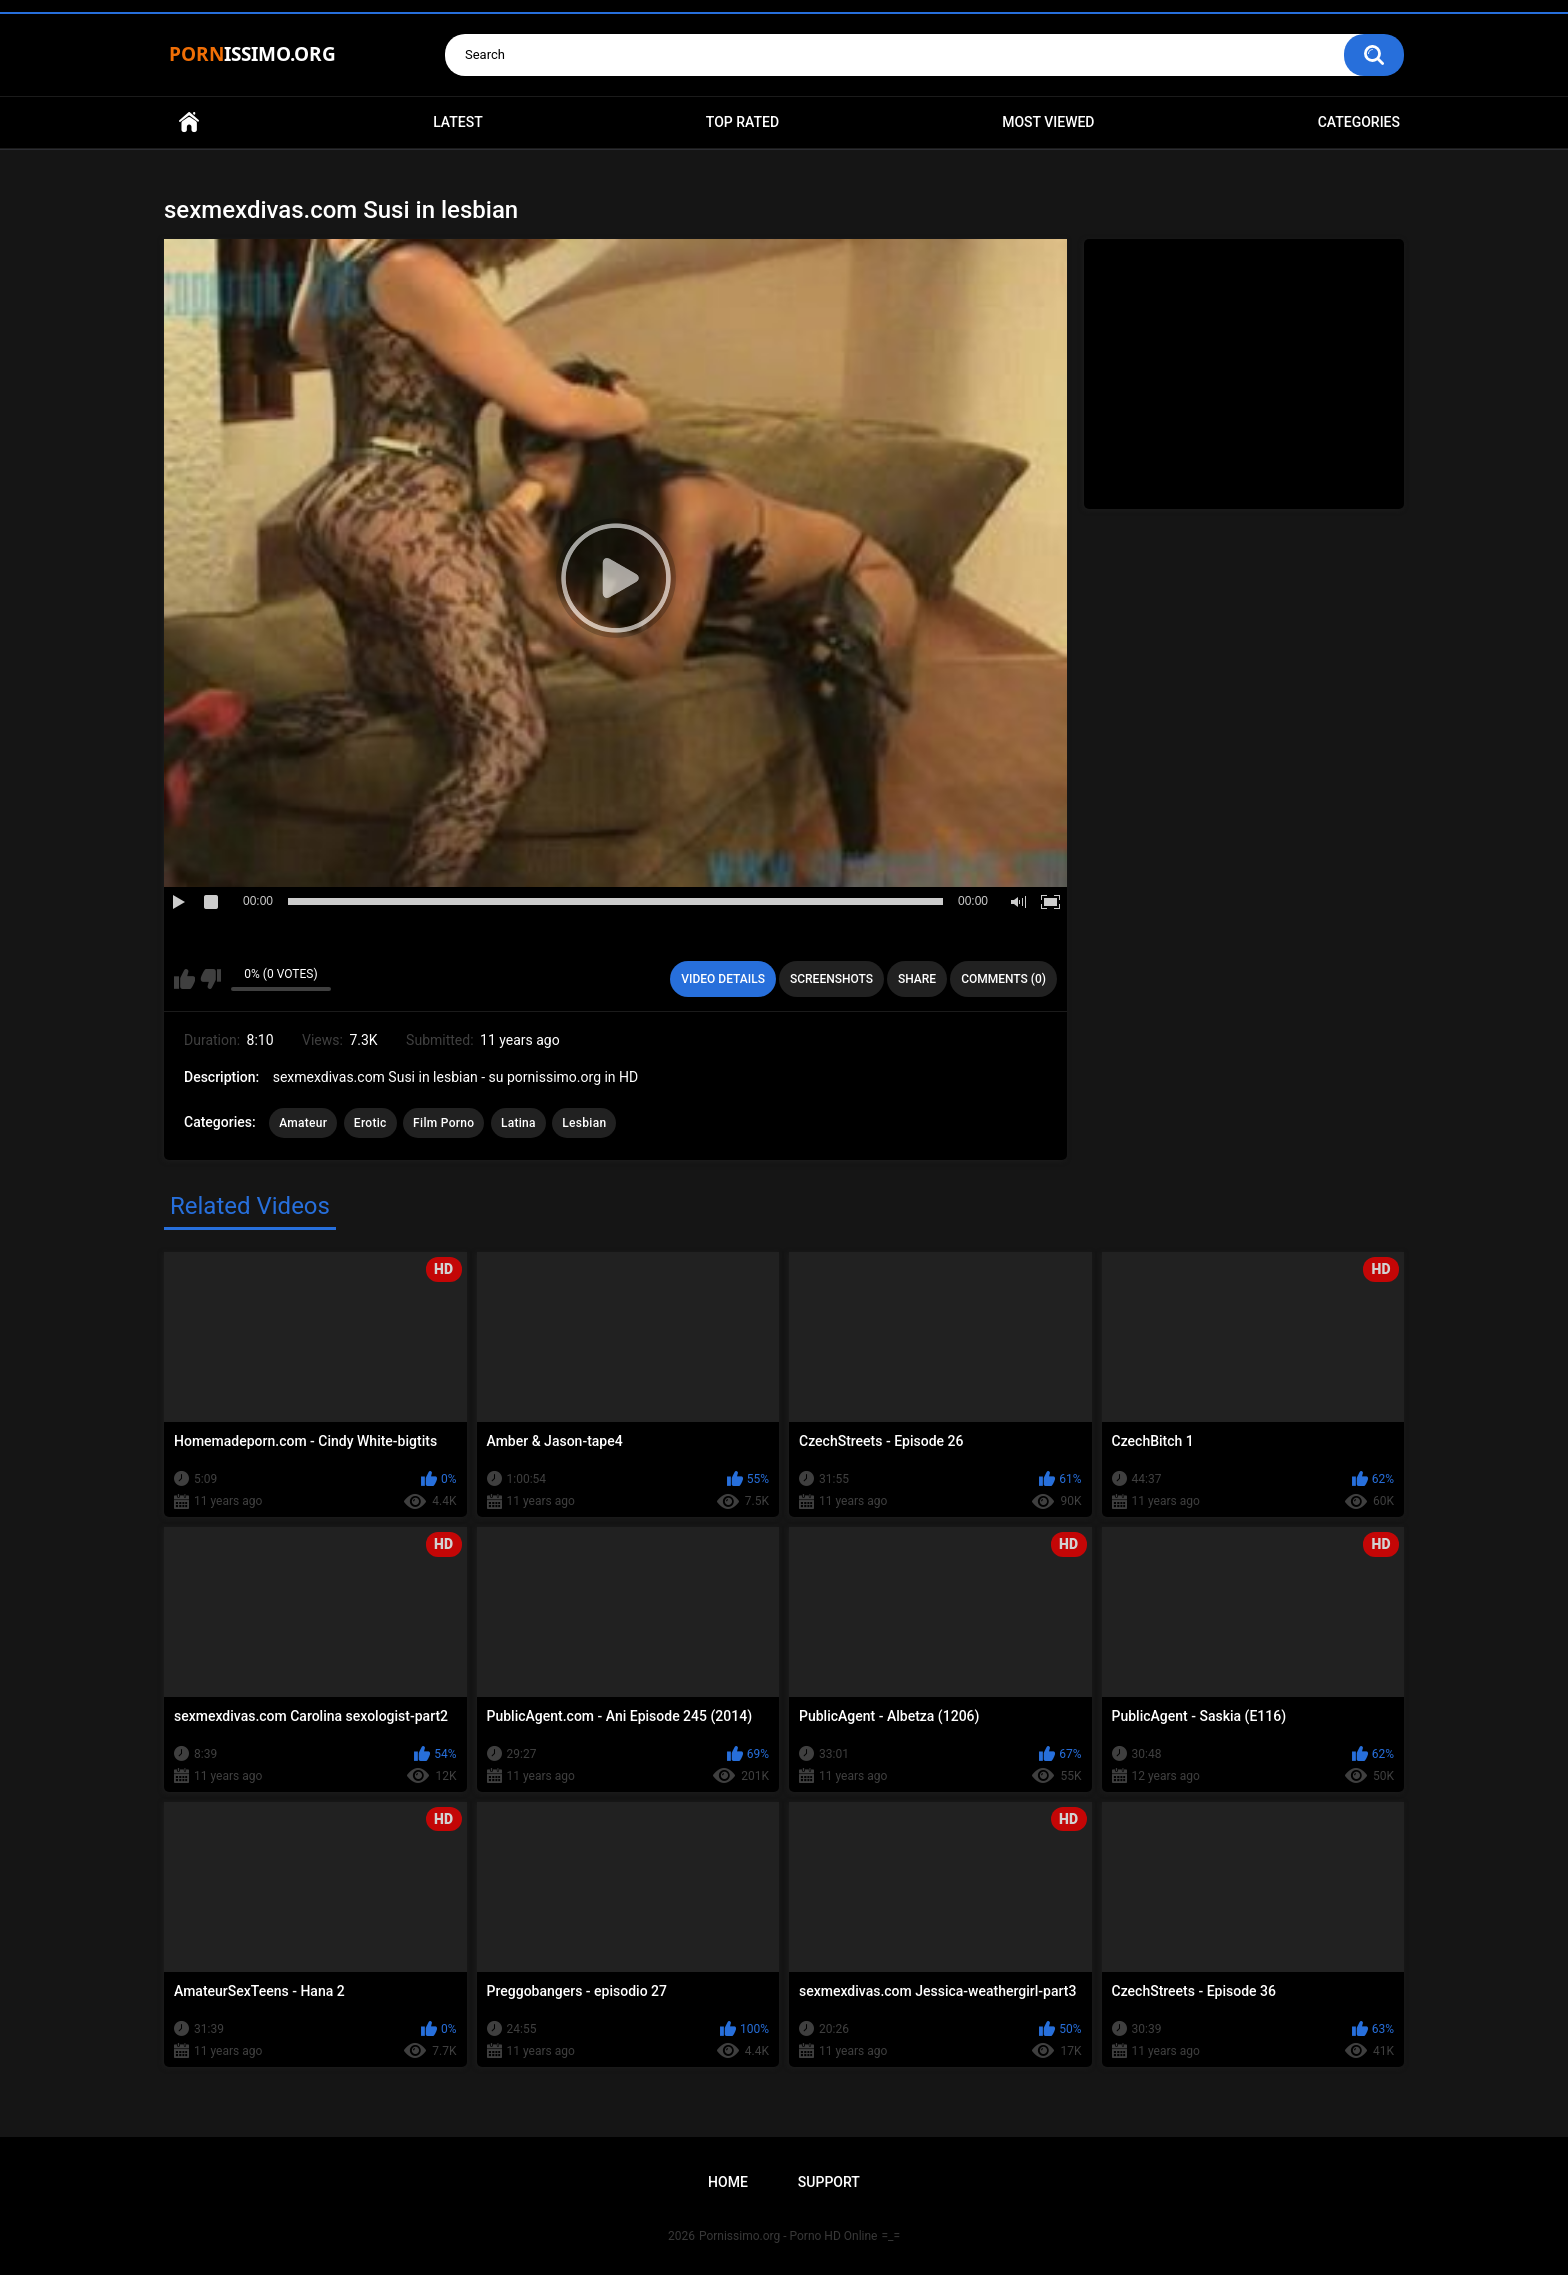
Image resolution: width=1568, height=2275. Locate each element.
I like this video (184, 979)
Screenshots (831, 979)
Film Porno (443, 1123)
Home (189, 122)
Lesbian (584, 1123)
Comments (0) (1003, 979)
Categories (1359, 122)
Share (917, 979)
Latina (518, 1123)
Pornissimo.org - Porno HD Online (788, 2236)
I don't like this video (210, 979)
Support (829, 2182)
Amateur (303, 1123)
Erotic (370, 1123)
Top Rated (742, 122)
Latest (458, 122)
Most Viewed (1048, 122)
